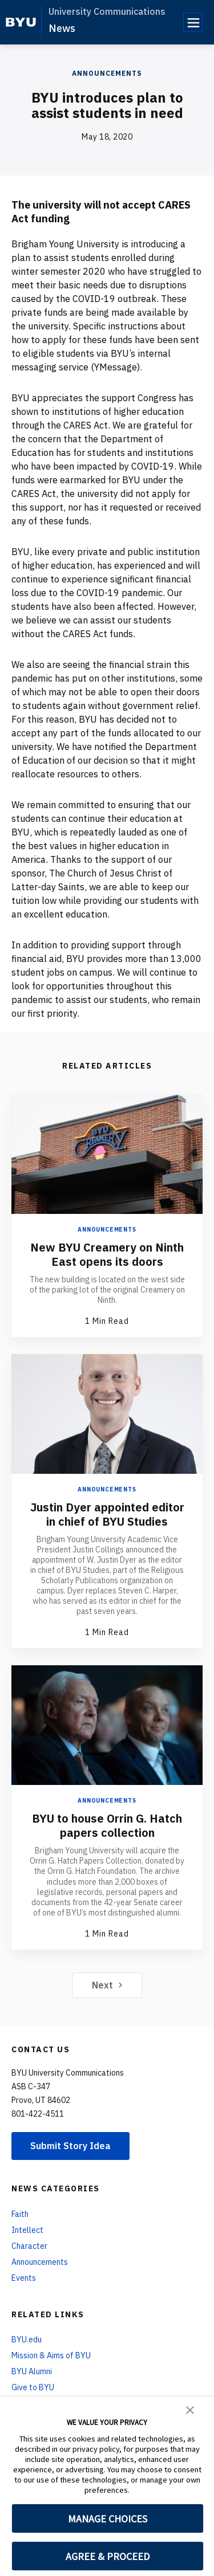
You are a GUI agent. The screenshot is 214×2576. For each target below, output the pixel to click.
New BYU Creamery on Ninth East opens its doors (107, 1254)
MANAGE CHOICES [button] (107, 2518)
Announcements (107, 73)
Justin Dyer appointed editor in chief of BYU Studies (107, 1514)
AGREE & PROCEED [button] (108, 2556)
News (62, 28)
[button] (190, 2409)
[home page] (21, 22)
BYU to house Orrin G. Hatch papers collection (107, 1825)
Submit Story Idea (70, 2145)
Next (107, 1985)
